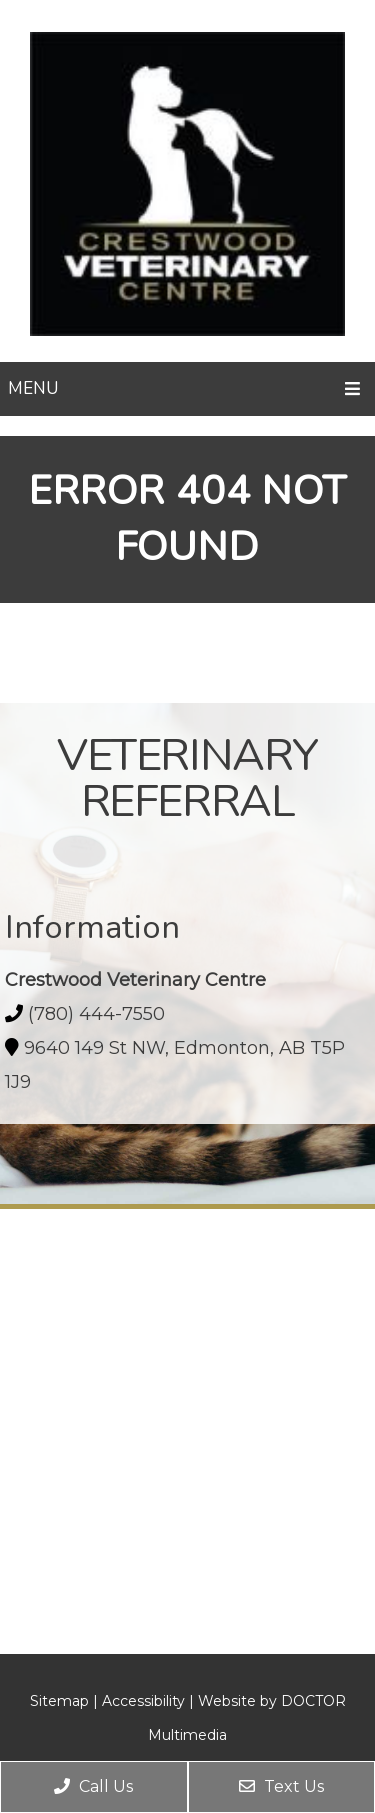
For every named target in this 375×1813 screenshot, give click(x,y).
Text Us (281, 1786)
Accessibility (143, 1701)
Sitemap (59, 1701)
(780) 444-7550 (96, 1014)
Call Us (93, 1786)
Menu (33, 388)
